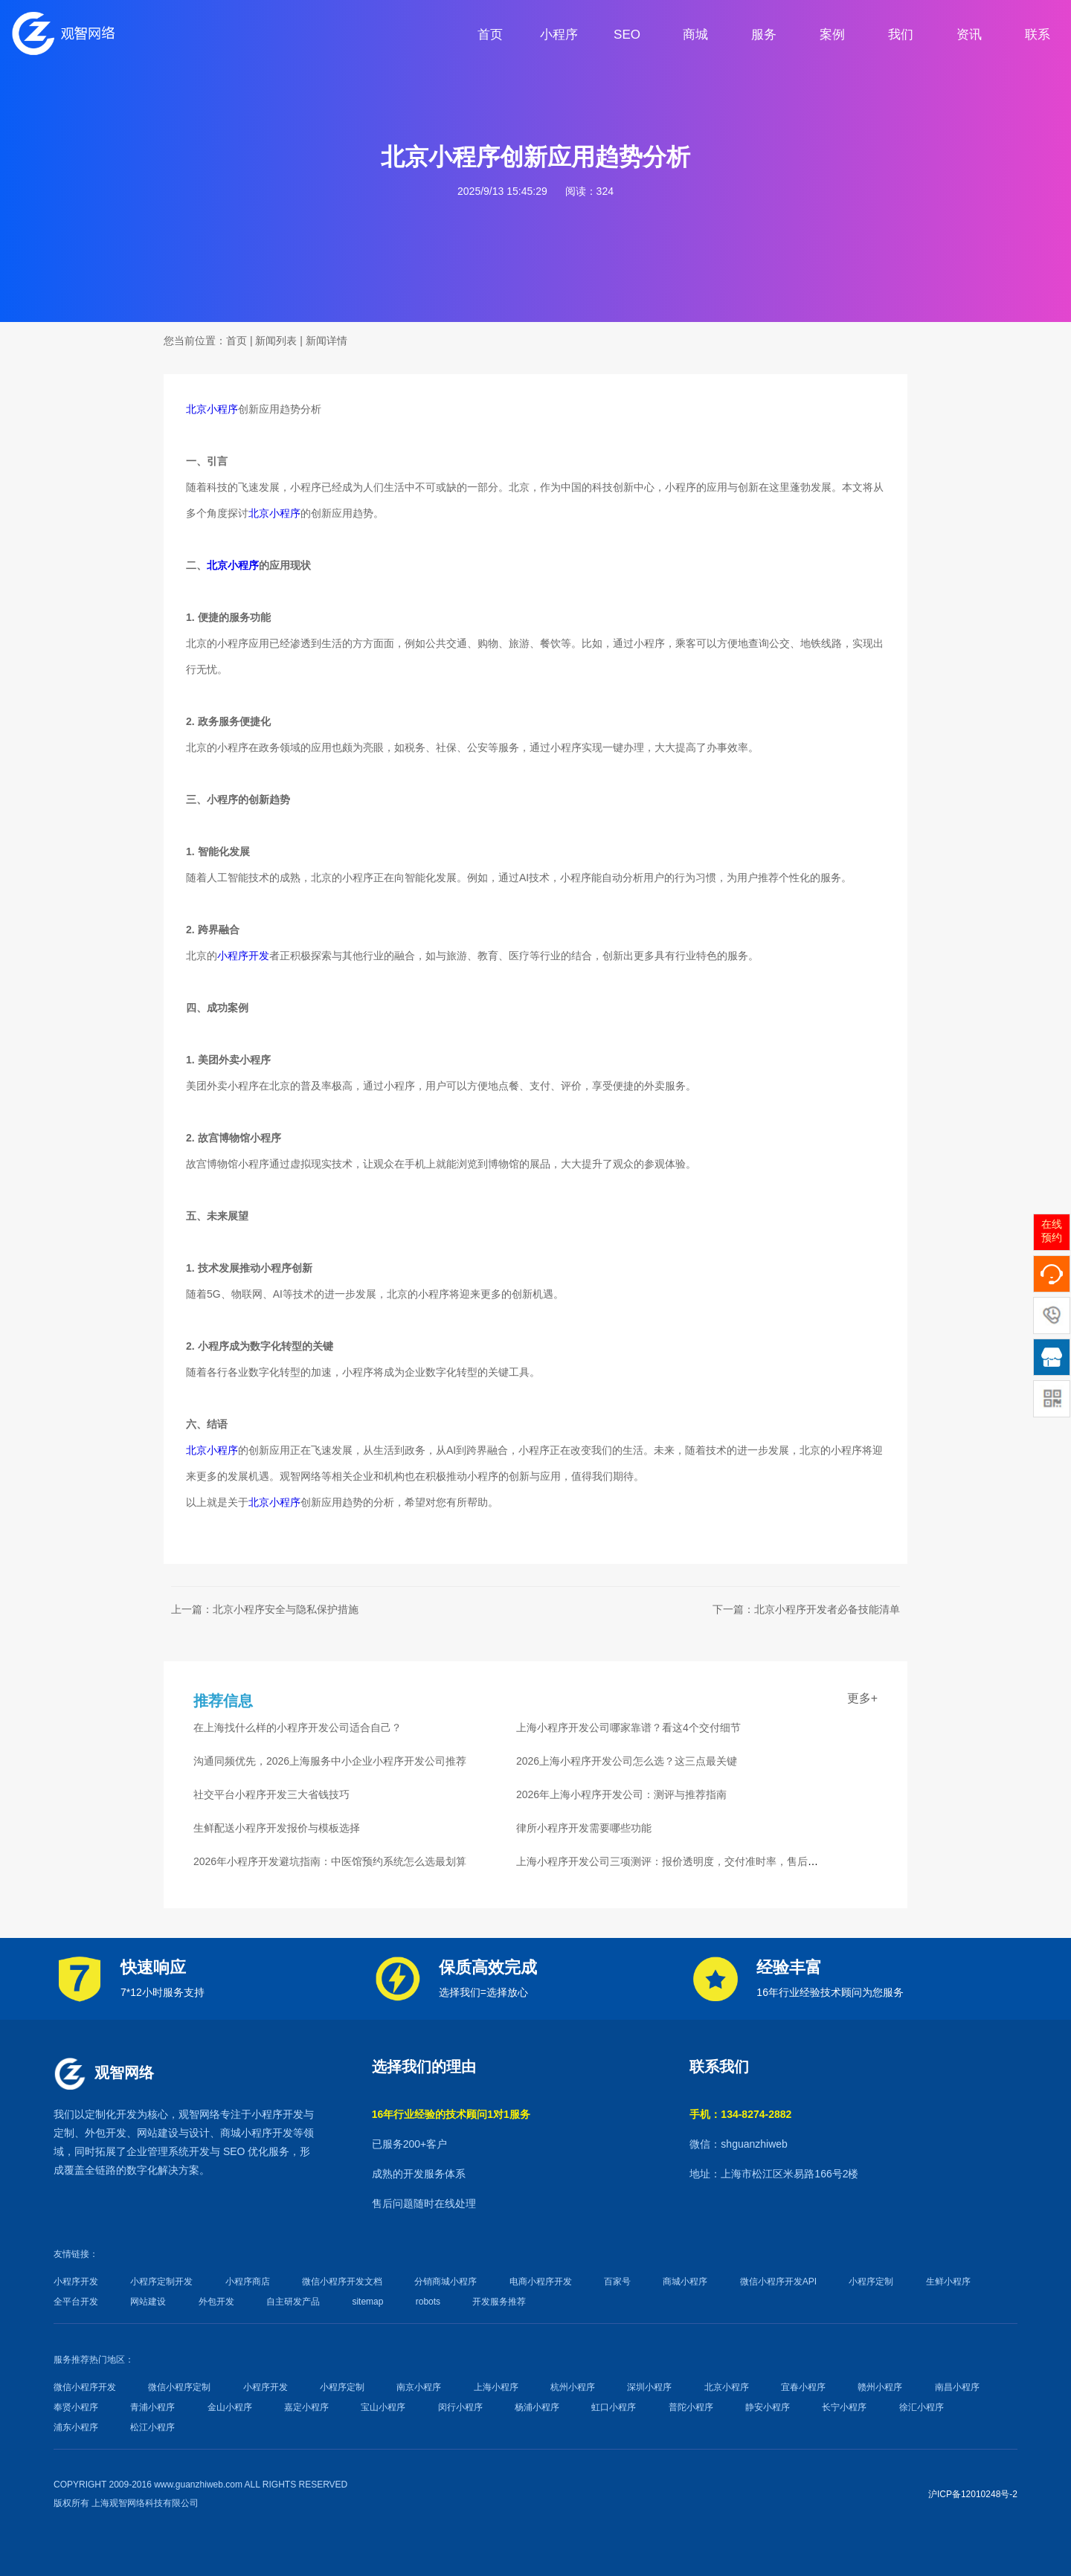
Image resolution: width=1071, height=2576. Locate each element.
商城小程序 (246, 2133)
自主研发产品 (293, 2301)
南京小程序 (418, 2387)
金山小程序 (230, 2407)
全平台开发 (76, 2301)
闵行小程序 (460, 2407)
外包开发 (216, 2301)
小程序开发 (243, 956)
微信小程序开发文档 (342, 2281)
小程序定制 (871, 2281)
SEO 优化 (245, 2151)
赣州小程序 (880, 2387)
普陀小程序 (691, 2407)
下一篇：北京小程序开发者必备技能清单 (806, 1609)
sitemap (367, 2301)
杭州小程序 (572, 2387)
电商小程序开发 (540, 2281)
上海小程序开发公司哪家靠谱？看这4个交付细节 (628, 1727)
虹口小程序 (613, 2407)
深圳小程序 (649, 2387)
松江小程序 (152, 2427)
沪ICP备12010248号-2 (972, 2494)
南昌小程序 (957, 2387)
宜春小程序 (803, 2387)
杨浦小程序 (537, 2407)
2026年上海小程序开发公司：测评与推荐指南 (621, 1794)
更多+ (862, 1698)
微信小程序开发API (778, 2281)
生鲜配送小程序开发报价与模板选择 (276, 1828)
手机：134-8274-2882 (740, 2114)
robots (428, 2301)
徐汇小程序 (921, 2407)
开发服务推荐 (499, 2301)
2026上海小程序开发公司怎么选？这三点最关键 (626, 1761)
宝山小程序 (383, 2407)
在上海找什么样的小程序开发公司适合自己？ (297, 1727)
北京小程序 (212, 409)
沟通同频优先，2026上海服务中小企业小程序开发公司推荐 (329, 1761)
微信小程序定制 (179, 2387)
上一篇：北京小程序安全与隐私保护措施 (264, 1609)
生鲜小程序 (948, 2281)
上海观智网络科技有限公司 (145, 2503)
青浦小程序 (152, 2407)
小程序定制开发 (161, 2281)
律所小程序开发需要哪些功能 (584, 1828)
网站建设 (157, 2133)
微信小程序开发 (85, 2387)
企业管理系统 (157, 2151)
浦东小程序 (76, 2427)
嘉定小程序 (306, 2407)
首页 (236, 341)
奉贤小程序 (76, 2407)
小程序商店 (247, 2281)
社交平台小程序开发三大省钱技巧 (271, 1794)
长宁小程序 (844, 2407)
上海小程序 (496, 2387)
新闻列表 (276, 341)
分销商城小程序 (445, 2281)
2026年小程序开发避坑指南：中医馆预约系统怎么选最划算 (329, 1861)
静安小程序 (767, 2407)
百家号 (617, 2281)
